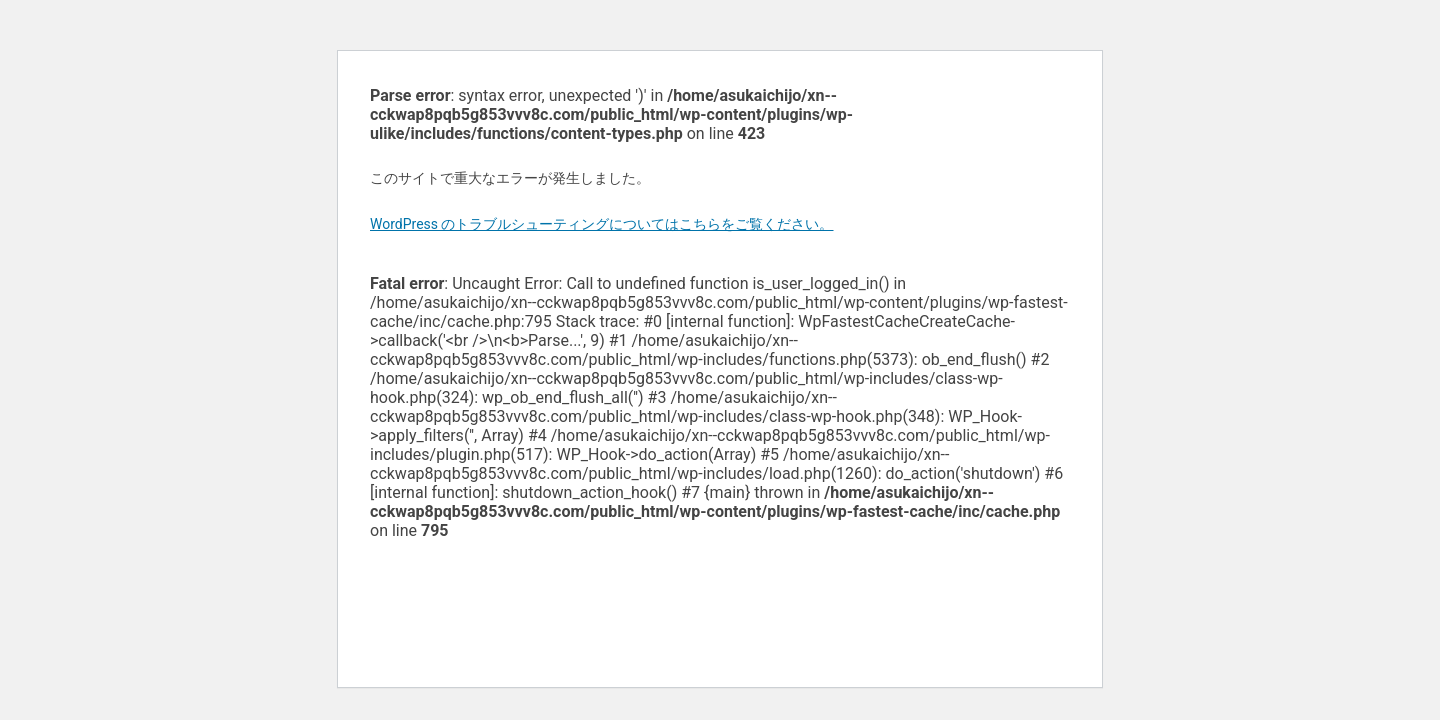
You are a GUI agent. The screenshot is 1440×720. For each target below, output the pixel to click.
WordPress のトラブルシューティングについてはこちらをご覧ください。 (602, 224)
